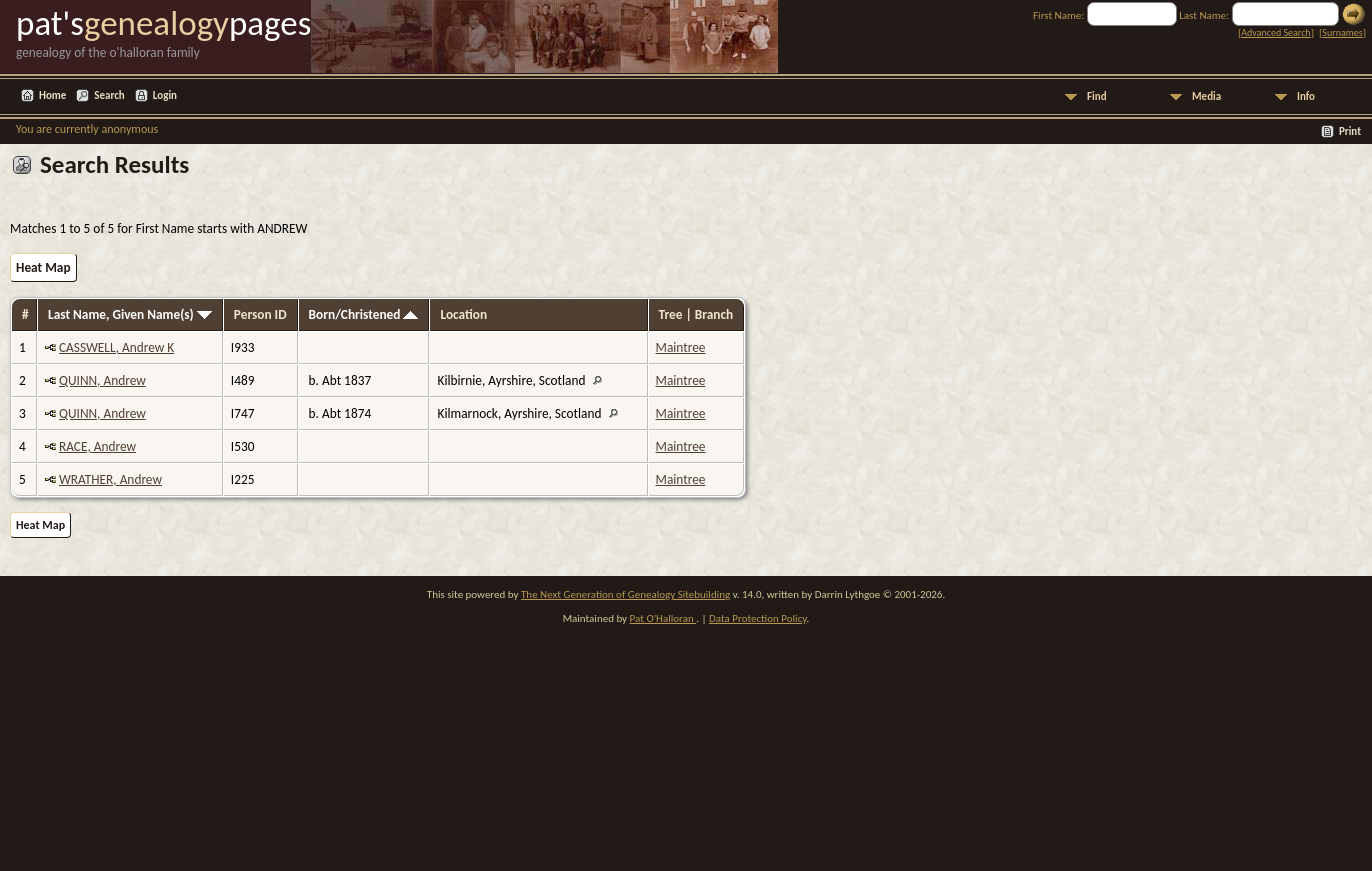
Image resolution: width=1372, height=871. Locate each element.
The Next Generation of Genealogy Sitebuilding (625, 594)
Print (1350, 131)
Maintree (681, 347)
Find (1097, 96)
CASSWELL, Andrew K (116, 347)
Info (1306, 96)
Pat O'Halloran (663, 618)
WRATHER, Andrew (110, 479)
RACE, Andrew (97, 446)
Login (165, 95)
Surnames (1342, 32)
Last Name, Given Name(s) (130, 314)
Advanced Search (1275, 32)
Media (1206, 96)
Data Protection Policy (758, 618)
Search (109, 95)
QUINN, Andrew (102, 380)
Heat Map (43, 267)
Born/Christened (364, 314)
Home (52, 95)
